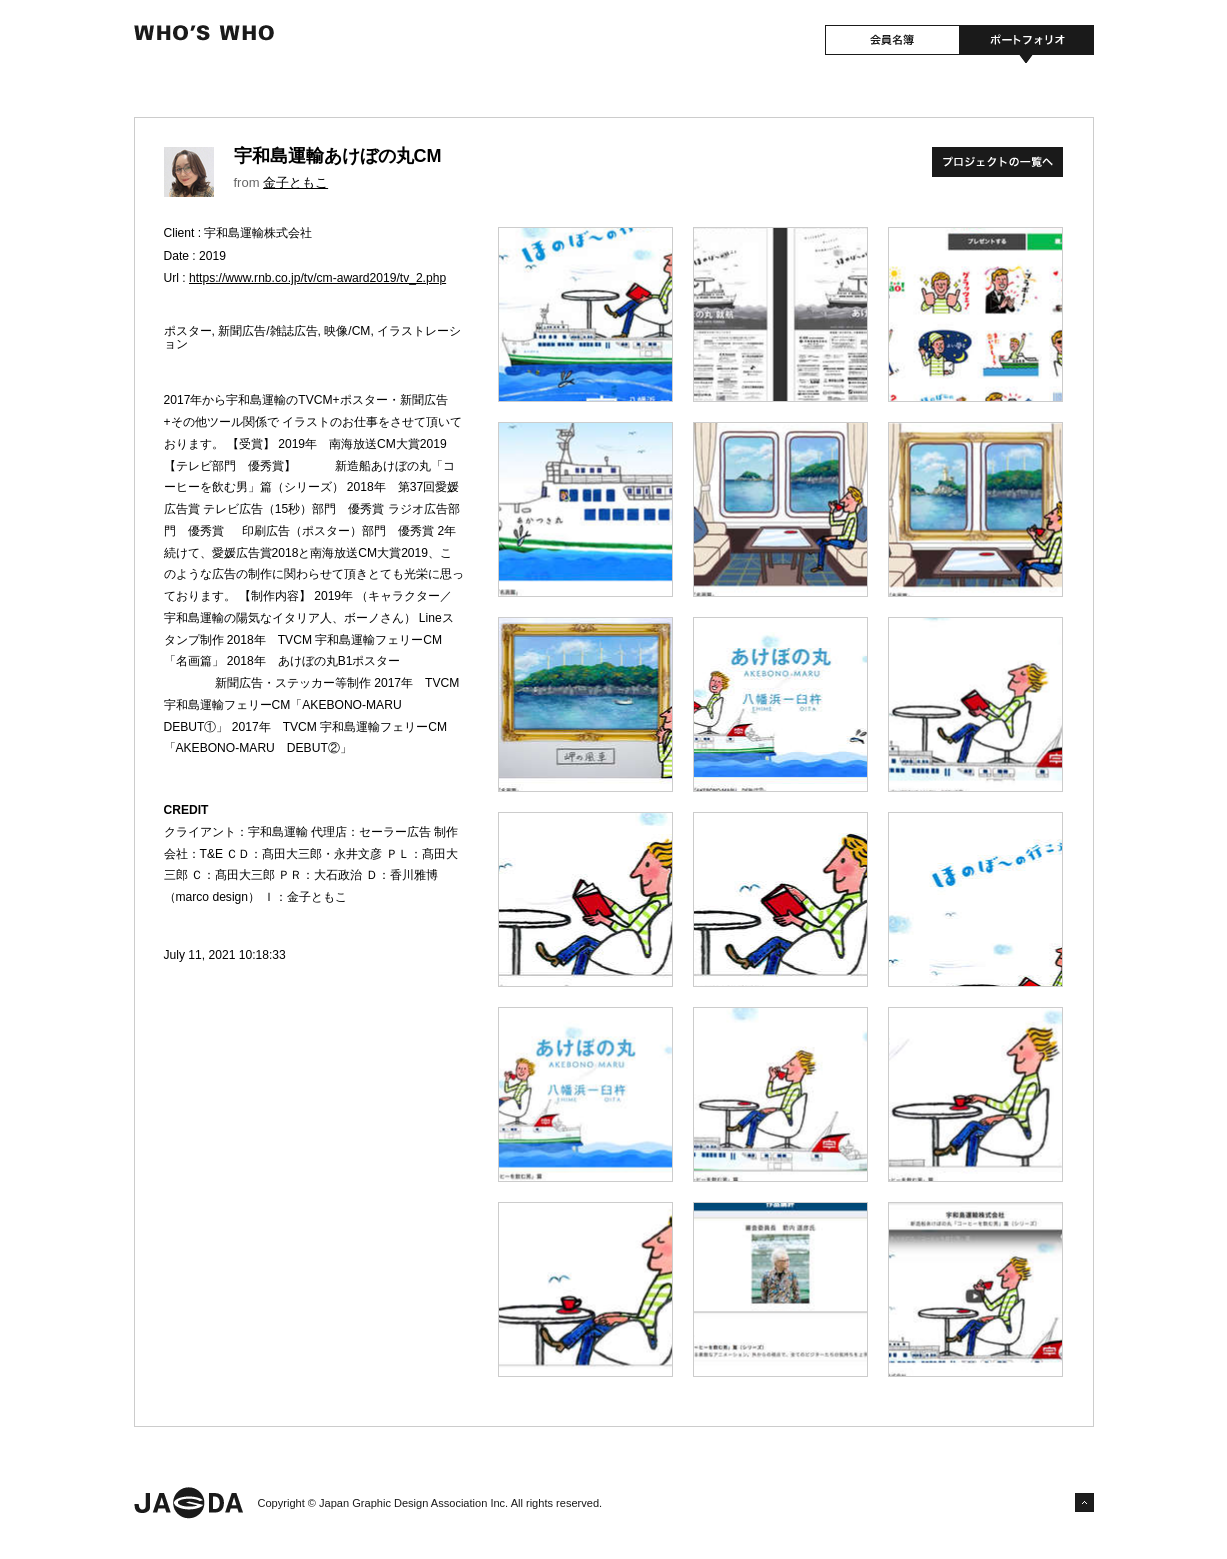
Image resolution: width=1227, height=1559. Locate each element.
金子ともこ (295, 182)
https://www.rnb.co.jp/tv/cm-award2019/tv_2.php (317, 278)
